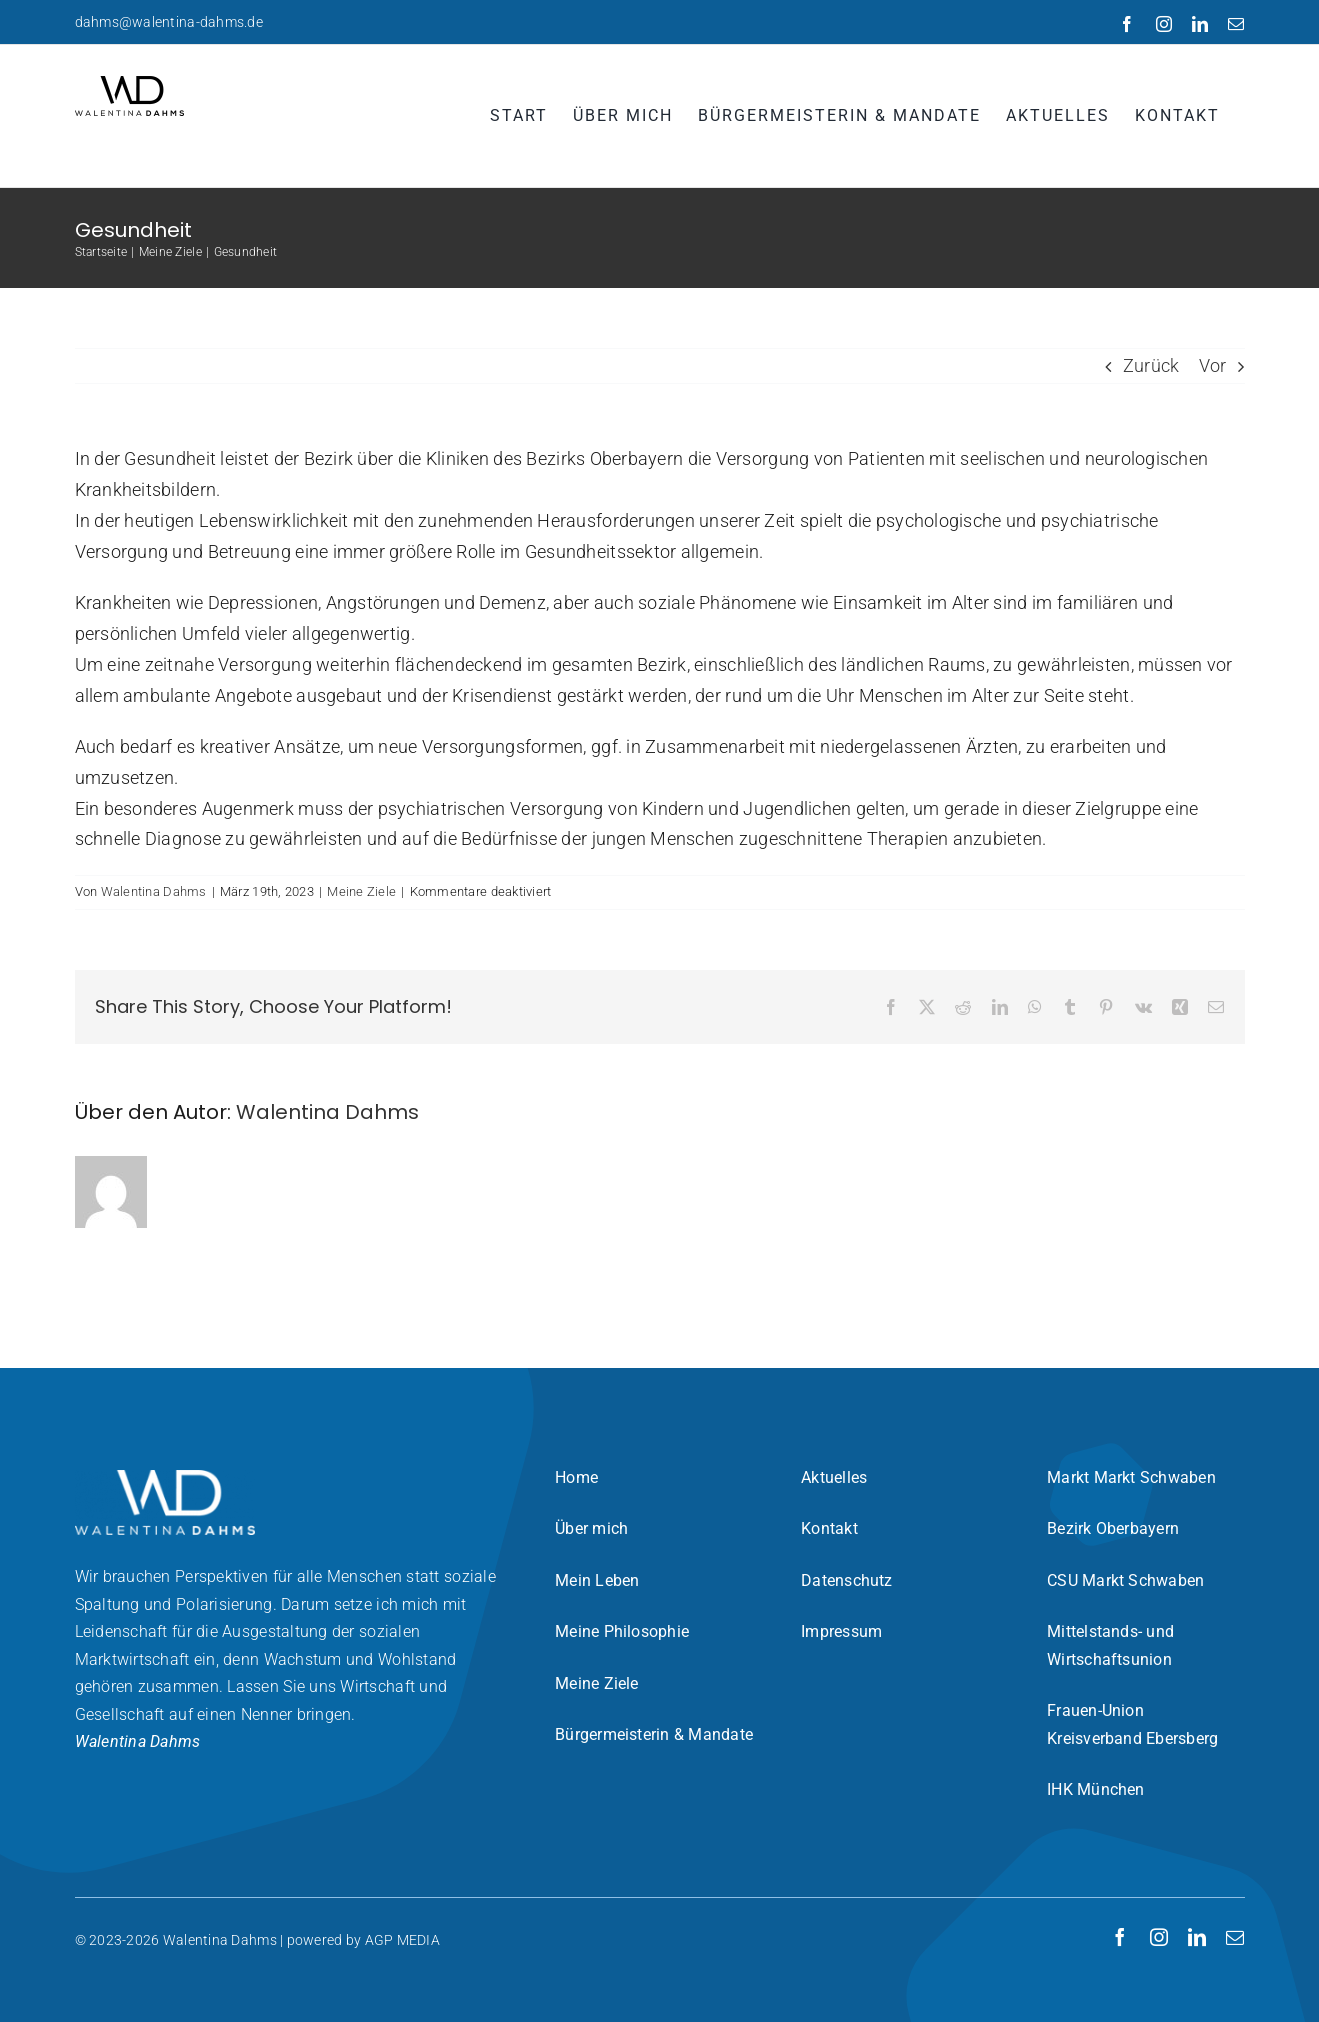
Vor (1213, 365)
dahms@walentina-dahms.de (169, 22)
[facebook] (1120, 1937)
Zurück (1151, 365)
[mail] (1235, 1937)
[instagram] (1159, 1937)
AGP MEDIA (402, 1940)
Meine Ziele (361, 891)
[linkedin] (1197, 1937)
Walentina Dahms (154, 891)
